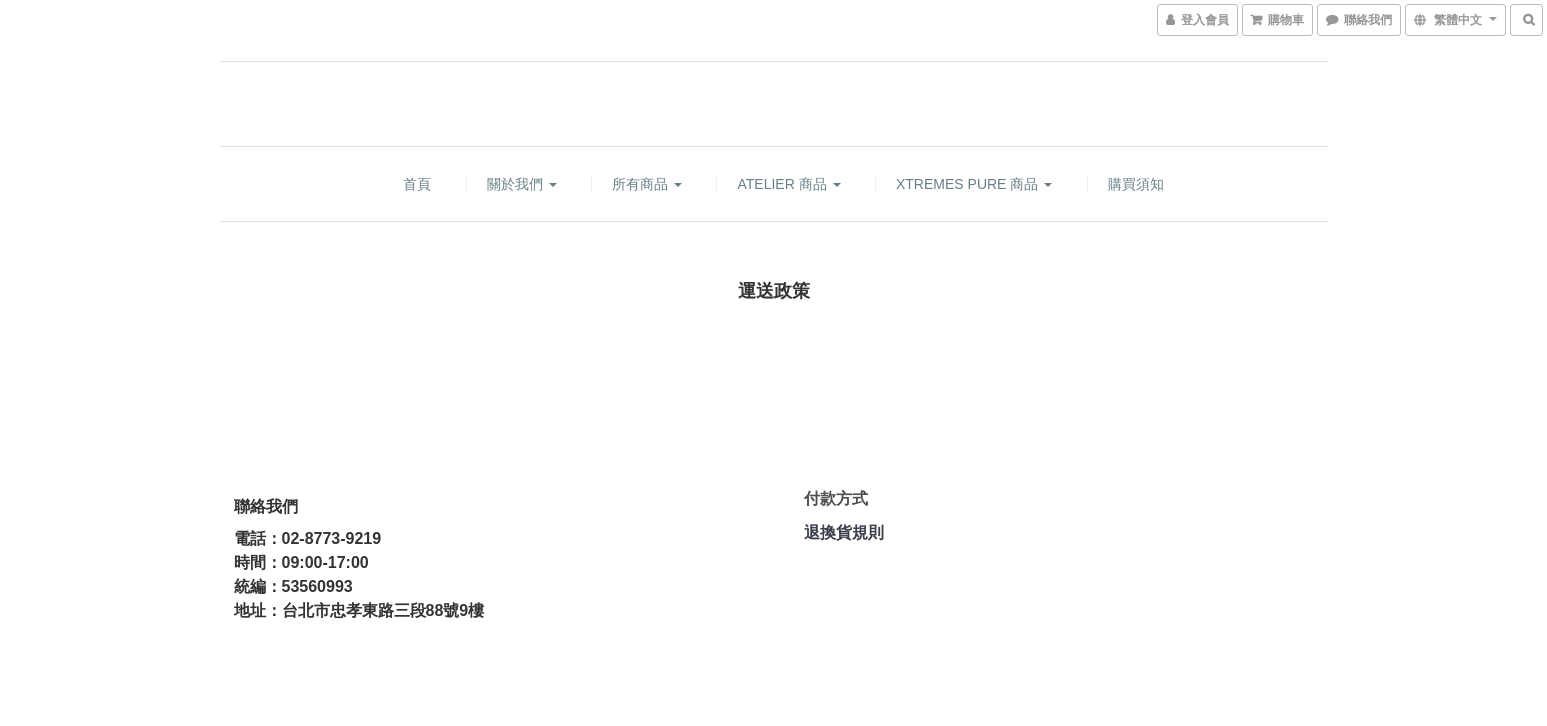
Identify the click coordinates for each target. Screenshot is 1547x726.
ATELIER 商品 (788, 184)
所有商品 (647, 184)
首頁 (417, 184)
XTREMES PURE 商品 (974, 184)
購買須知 (1136, 184)
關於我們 (522, 184)
